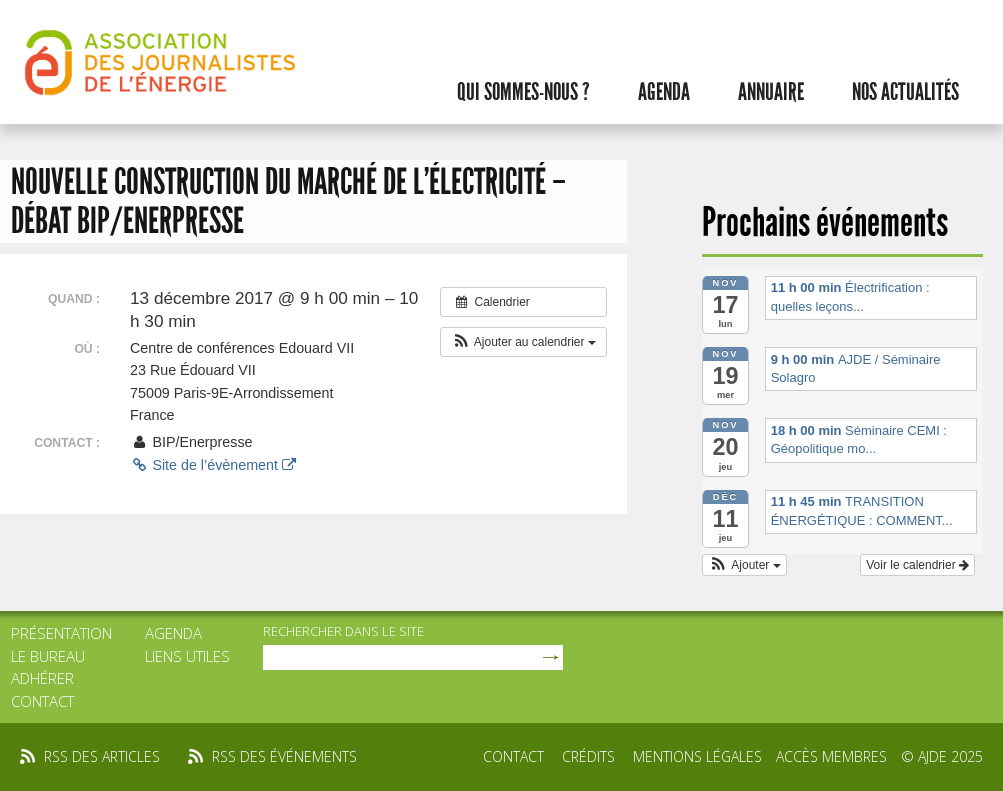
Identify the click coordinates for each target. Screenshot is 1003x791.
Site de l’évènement (213, 465)
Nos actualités (905, 92)
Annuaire (771, 92)
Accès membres (831, 756)
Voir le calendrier (917, 565)
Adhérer (42, 678)
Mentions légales (697, 756)
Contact (42, 701)
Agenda (664, 92)
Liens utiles (187, 656)
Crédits (588, 756)
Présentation (61, 633)
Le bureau (48, 656)
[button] (523, 342)
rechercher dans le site (343, 631)
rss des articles (102, 756)
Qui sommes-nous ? (523, 92)
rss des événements (284, 756)
